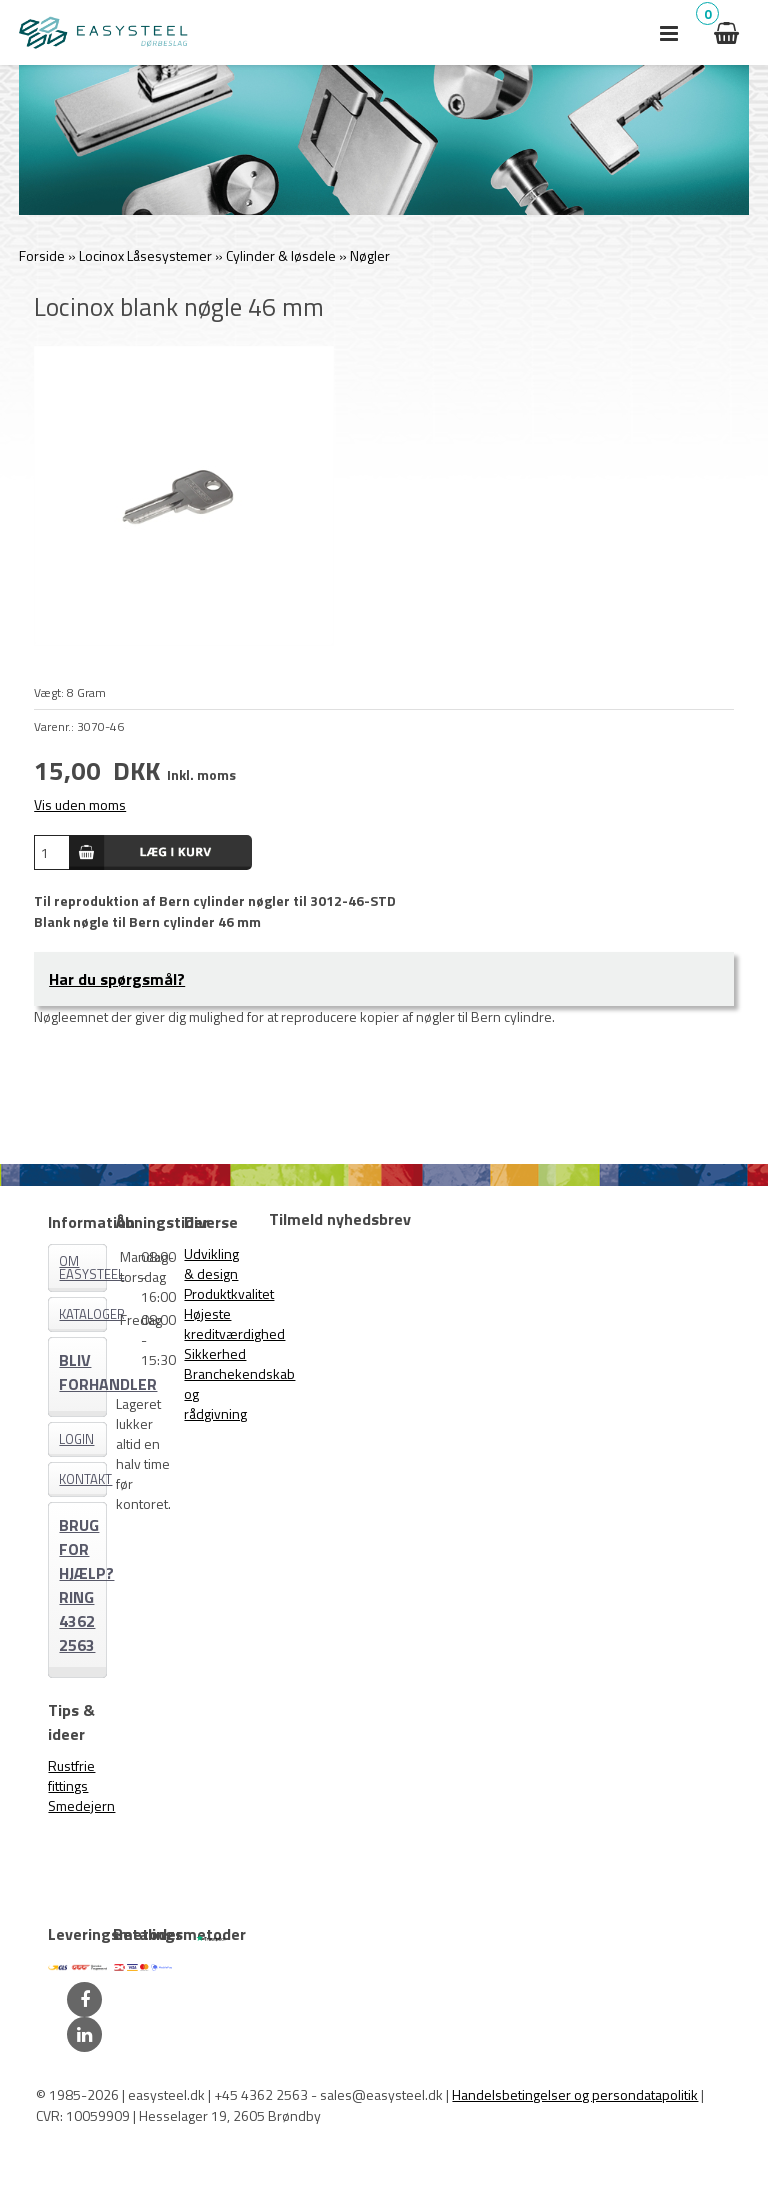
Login (76, 1439)
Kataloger (83, 1314)
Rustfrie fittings (71, 1775)
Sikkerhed (215, 1353)
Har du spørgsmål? (117, 979)
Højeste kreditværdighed (234, 1323)
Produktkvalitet (229, 1293)
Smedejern (81, 1805)
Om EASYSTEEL (83, 1267)
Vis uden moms (80, 804)
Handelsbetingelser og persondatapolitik (575, 2094)
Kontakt (83, 1479)
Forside (42, 255)
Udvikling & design (211, 1263)
